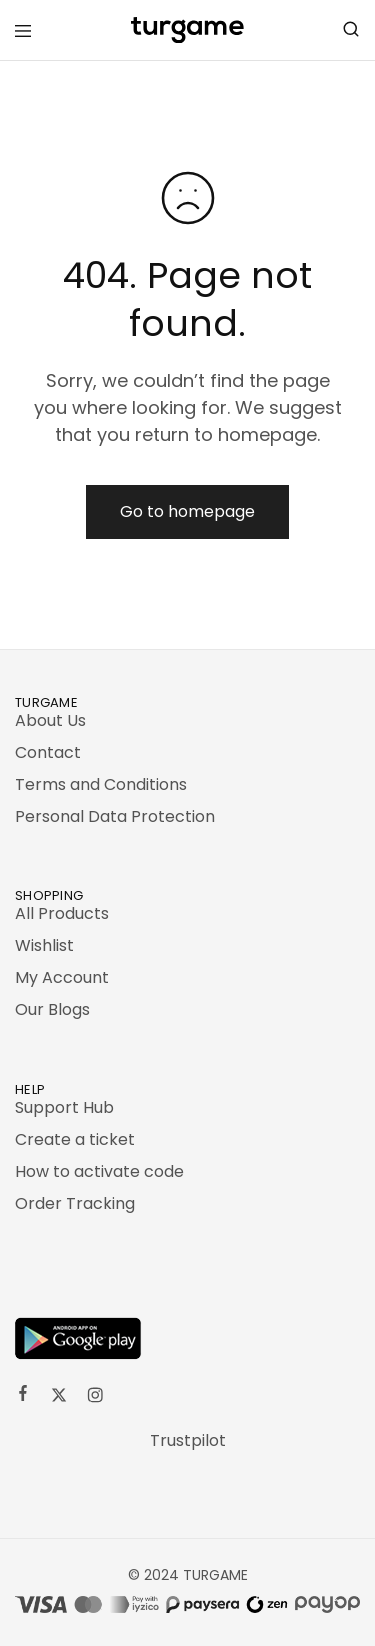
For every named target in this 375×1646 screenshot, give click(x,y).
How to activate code (99, 1171)
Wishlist (44, 945)
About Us (50, 720)
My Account (62, 977)
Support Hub (64, 1107)
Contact (48, 752)
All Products (62, 913)
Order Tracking (75, 1203)
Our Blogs (52, 1009)
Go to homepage (187, 511)
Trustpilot (188, 1440)
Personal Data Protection (115, 816)
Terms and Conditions (101, 784)
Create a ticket (75, 1139)
